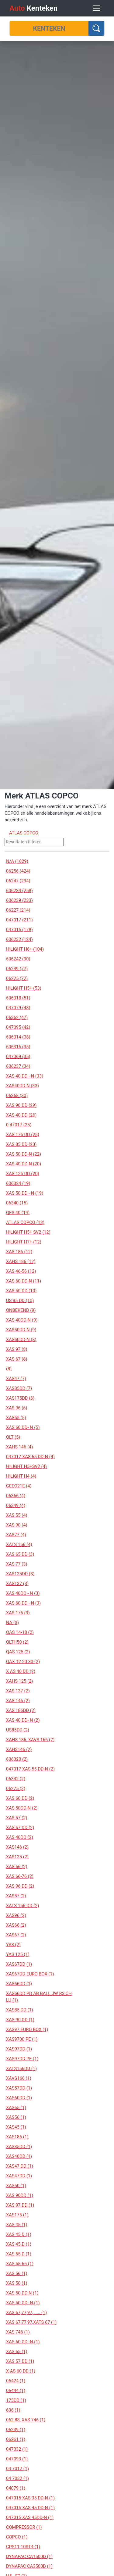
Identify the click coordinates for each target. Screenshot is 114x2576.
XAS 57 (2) (16, 1818)
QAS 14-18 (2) (20, 1632)
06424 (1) (15, 2381)
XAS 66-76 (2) (19, 1876)
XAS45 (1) (16, 2127)
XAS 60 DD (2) (20, 1798)
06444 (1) (15, 2390)
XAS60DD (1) (19, 2098)
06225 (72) (17, 978)
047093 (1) (17, 2459)
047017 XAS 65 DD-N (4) (30, 1456)
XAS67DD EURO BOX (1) (30, 1974)
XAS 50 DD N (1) (22, 2293)
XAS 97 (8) (16, 1349)
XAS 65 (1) (16, 2351)
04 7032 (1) (17, 2478)
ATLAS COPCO (23, 833)
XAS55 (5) (16, 1417)
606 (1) (13, 2410)
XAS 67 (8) (16, 1359)
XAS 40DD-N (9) (21, 1320)
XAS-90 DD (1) (20, 2019)
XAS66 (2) (16, 1925)
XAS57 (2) (16, 1896)
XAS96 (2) (16, 1915)
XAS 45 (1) (16, 2224)
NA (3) (12, 1622)
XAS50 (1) (16, 2185)
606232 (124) (19, 939)
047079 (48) (18, 1007)
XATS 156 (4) (19, 1544)
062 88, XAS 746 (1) (25, 2420)
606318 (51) (18, 998)
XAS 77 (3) (16, 1564)
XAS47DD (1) (19, 2176)
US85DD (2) (17, 1730)
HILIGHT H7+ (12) (23, 1242)
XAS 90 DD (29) (21, 1105)
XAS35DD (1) (19, 2146)
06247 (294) (18, 881)
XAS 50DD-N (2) (21, 1808)
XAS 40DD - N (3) (23, 1593)
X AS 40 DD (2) (20, 1671)
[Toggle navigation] (96, 8)
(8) (9, 1369)
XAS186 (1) (17, 2137)
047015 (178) (19, 929)
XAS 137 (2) (18, 1691)
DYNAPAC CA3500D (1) (29, 2566)
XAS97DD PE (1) (22, 2058)
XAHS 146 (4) (19, 1447)
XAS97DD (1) (19, 2049)
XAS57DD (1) (19, 2088)
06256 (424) (18, 871)
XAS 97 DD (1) (20, 2205)
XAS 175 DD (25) (22, 1134)
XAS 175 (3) (18, 1613)
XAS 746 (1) (18, 2332)
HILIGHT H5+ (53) (23, 988)
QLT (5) (13, 1437)
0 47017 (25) (18, 1125)
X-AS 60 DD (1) (20, 2371)
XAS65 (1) (16, 2107)
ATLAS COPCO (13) (25, 1222)
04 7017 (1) (17, 2468)
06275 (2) (15, 1788)
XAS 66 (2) (16, 1866)
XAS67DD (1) (19, 1964)
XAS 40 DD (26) (21, 1115)
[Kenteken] (49, 28)
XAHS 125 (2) (19, 1681)
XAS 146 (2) (18, 1700)
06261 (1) (15, 2439)
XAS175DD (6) (20, 1398)
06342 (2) (15, 1778)
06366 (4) (15, 1495)
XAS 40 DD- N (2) (23, 1720)
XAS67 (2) (16, 1935)
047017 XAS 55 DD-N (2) (30, 1769)
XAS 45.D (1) (18, 2244)
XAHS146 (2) (19, 1749)
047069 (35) (18, 1056)
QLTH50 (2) (17, 1642)
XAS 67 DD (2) (20, 1827)
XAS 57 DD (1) (20, 2361)
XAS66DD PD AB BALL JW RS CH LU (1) (39, 1997)
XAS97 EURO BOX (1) (27, 2029)
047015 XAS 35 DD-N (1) (30, 2498)
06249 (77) (17, 968)
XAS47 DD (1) (19, 2166)
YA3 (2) (13, 1944)
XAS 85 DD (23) (21, 1144)
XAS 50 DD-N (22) (23, 1154)
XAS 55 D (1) (18, 2254)
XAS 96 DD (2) (20, 1886)
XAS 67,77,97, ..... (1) (26, 2312)
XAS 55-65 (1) (19, 2263)
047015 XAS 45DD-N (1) (30, 2517)
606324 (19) (18, 1183)
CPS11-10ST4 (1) (23, 2546)
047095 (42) (18, 1027)
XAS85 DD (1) (19, 2010)
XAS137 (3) (17, 1583)
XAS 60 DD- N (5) (23, 1427)
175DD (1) (16, 2400)
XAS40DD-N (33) (22, 1086)
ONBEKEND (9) (21, 1310)
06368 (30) (17, 1095)
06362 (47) (17, 1017)
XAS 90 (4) (16, 1525)
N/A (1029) (17, 861)
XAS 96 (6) (16, 1408)
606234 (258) (19, 890)
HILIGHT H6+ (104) (25, 949)
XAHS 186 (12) (20, 1261)
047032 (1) (17, 2449)
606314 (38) (18, 1037)
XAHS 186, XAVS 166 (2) (30, 1739)
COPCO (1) (16, 2537)
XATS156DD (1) (21, 2068)
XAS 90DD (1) (19, 2195)
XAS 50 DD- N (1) (23, 2302)
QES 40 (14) (17, 1212)
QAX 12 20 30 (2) (23, 1661)
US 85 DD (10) (20, 1300)
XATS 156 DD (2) (22, 1905)
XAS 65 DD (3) (20, 1554)
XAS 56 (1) (16, 2273)
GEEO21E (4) (19, 1486)
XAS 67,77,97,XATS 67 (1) (31, 2322)
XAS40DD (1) (19, 2156)
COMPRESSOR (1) (24, 2527)
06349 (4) (15, 1505)
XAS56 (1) (16, 2117)
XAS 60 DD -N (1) (23, 2342)
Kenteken (33, 8)
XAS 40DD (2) (19, 1837)
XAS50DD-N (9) (21, 1330)
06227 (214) (18, 910)
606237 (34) (18, 1066)
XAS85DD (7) (19, 1388)
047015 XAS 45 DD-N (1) (30, 2507)
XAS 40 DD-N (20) (23, 1164)
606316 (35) (18, 1046)
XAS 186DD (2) (21, 1710)
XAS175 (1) (17, 2215)
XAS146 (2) (17, 1847)
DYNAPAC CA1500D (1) (29, 2556)
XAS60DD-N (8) (21, 1339)
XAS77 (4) (16, 1534)
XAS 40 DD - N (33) (24, 1076)
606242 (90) (18, 959)
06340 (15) (17, 1203)
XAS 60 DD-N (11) (23, 1281)
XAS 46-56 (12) (21, 1271)
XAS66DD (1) (19, 1983)
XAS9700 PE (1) (22, 2039)
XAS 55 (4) (16, 1515)
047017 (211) (19, 920)
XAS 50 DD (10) (21, 1290)
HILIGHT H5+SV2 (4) (26, 1466)
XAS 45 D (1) (18, 2234)
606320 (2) (17, 1759)
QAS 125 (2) (18, 1652)
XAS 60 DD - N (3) (23, 1603)
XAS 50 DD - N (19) (24, 1193)
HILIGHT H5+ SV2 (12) (28, 1232)
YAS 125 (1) (17, 1954)
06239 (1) (15, 2429)
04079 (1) (15, 2488)
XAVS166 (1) (18, 2078)
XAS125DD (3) (20, 1574)
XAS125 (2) (17, 1857)
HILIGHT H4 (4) (21, 1476)
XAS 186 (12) (19, 1251)
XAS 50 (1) (16, 2283)
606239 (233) (19, 900)
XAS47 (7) (16, 1378)
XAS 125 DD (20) (22, 1173)
